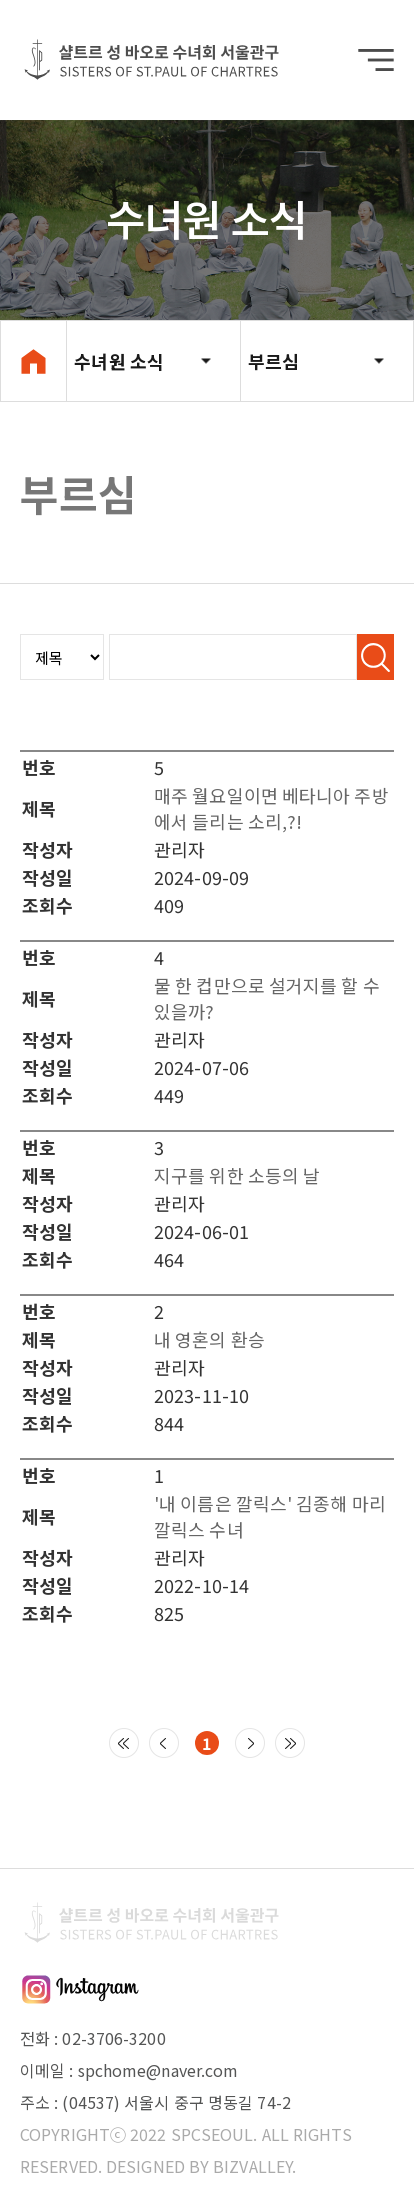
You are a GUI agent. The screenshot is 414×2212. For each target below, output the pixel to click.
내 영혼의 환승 (209, 1339)
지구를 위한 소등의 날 (237, 1175)
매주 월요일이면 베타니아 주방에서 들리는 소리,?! (271, 808)
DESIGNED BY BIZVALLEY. (201, 2166)
